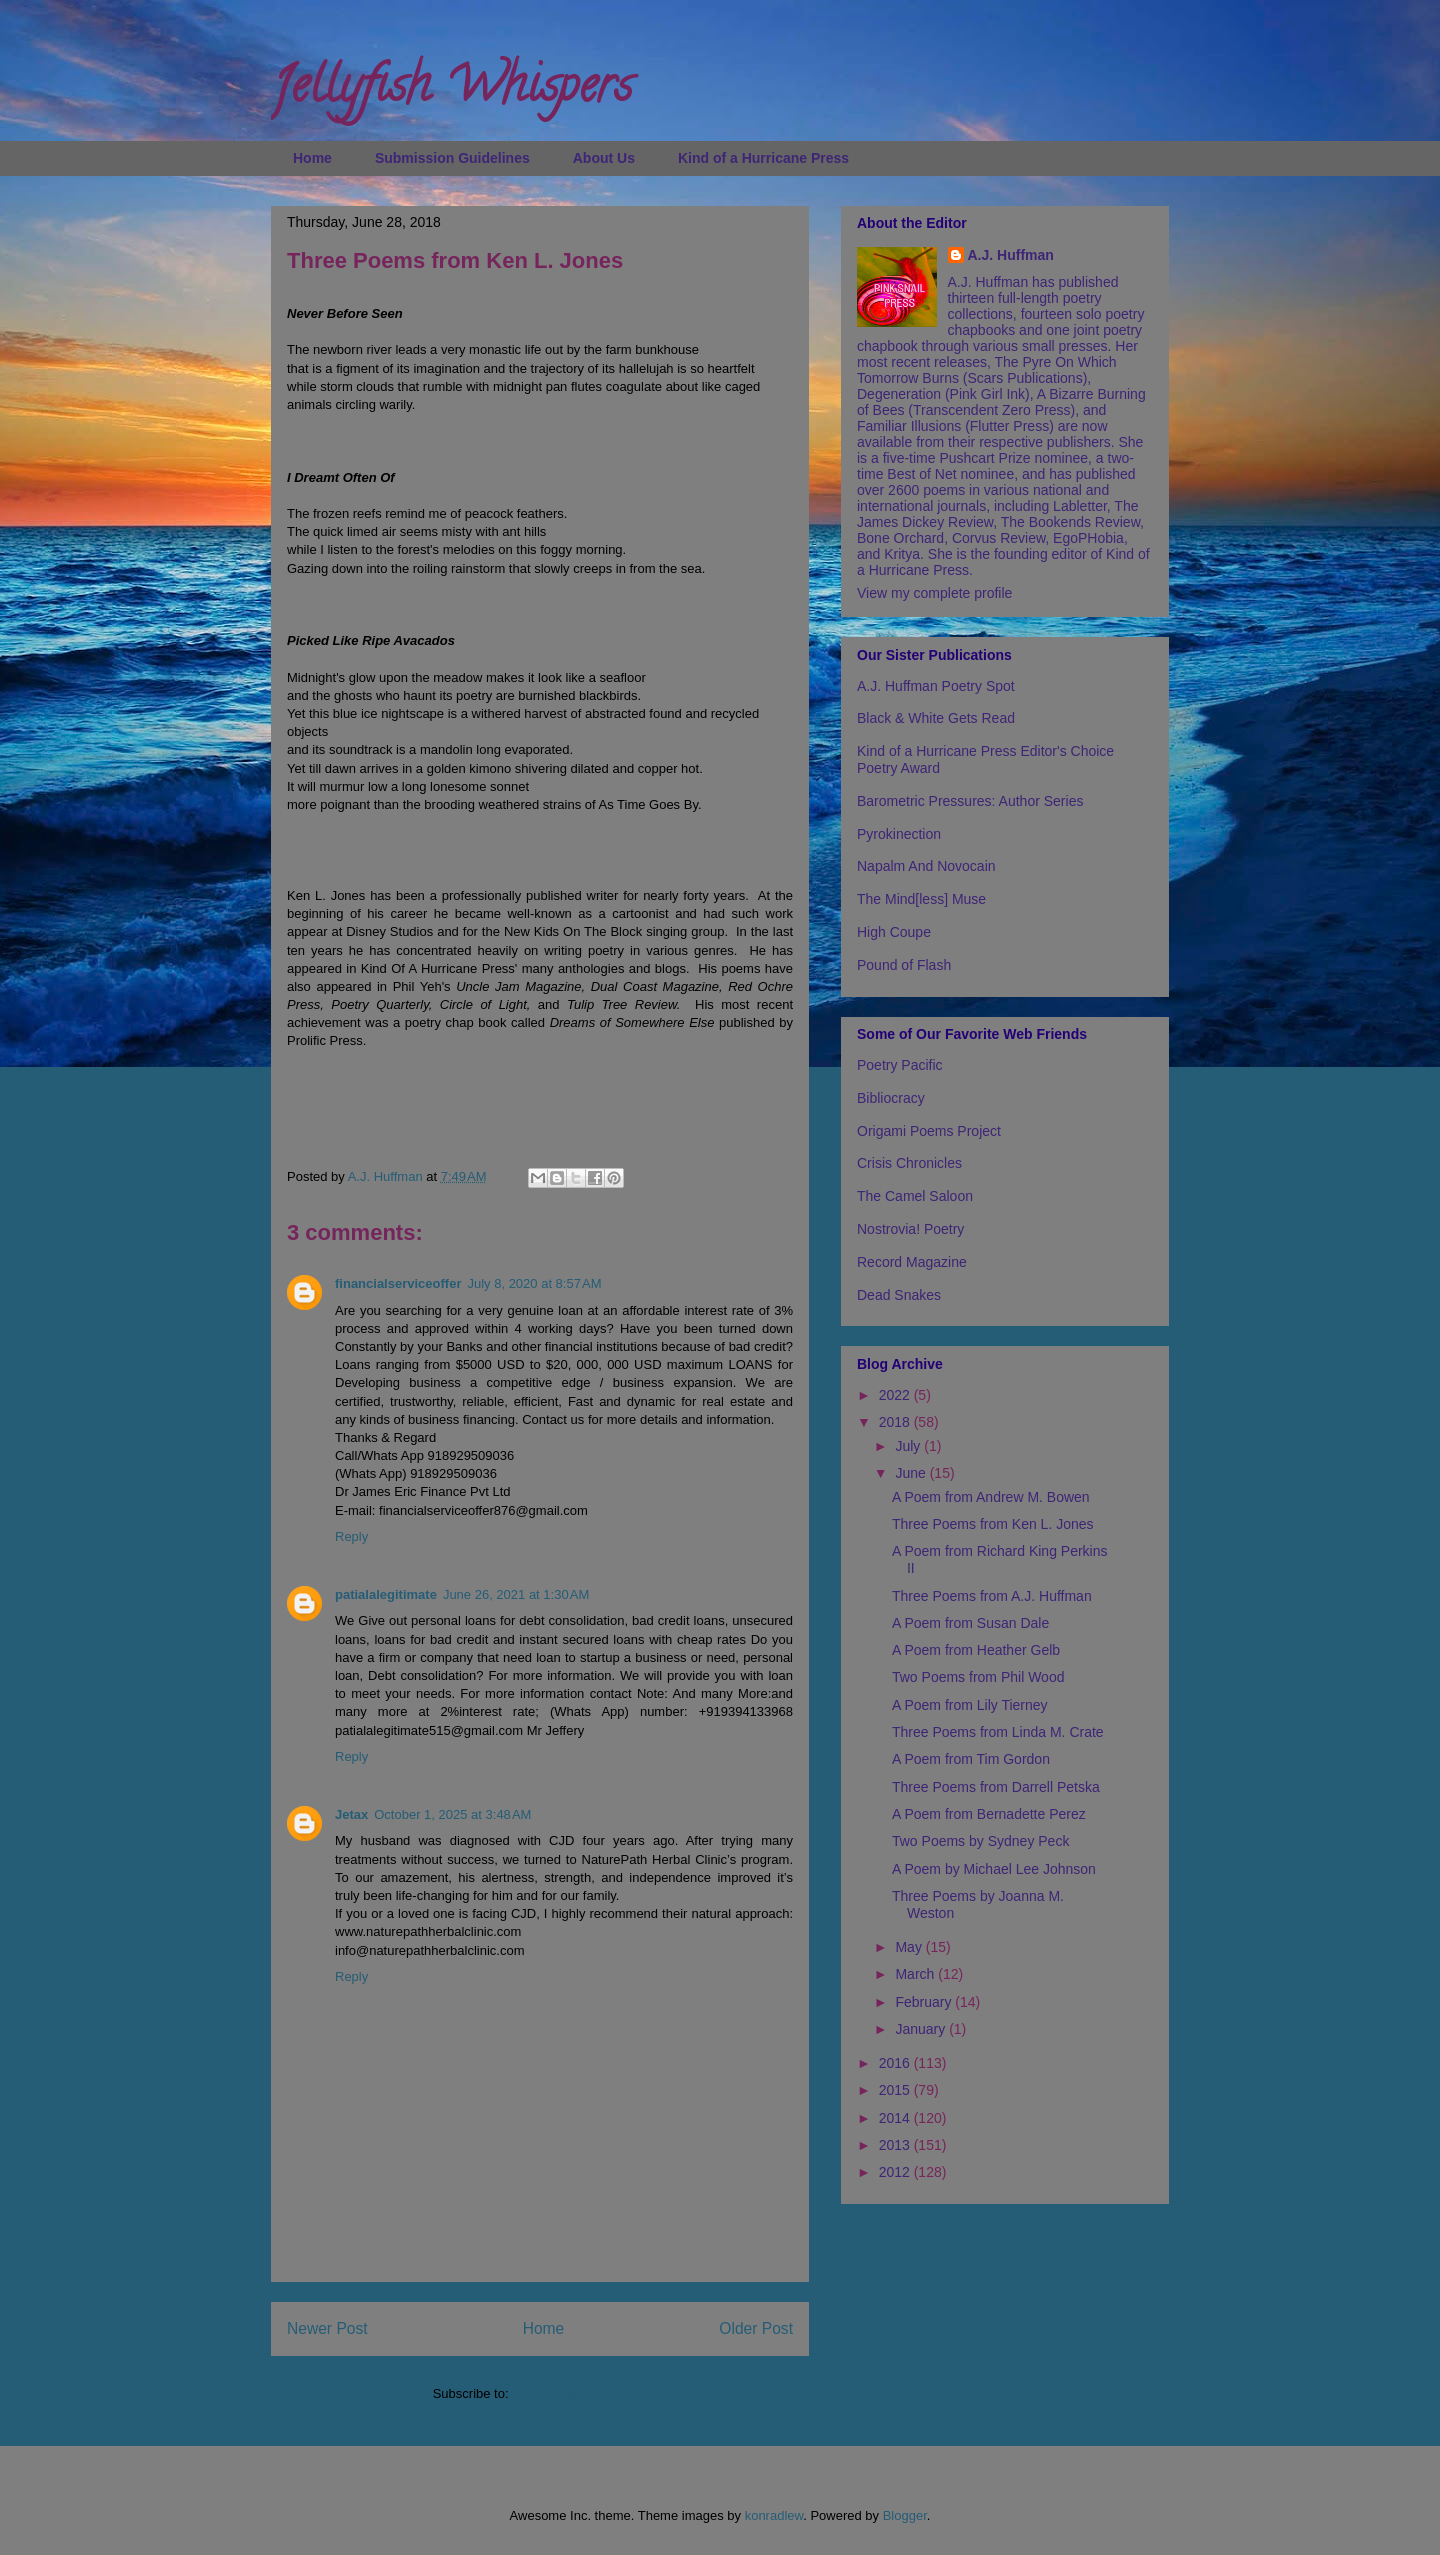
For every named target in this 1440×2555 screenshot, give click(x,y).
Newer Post (327, 2328)
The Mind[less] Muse (921, 899)
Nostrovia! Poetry (910, 1229)
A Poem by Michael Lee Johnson (994, 1869)
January (922, 2029)
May (910, 1947)
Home (312, 158)
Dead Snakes (899, 1295)
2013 (896, 2145)
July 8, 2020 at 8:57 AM (534, 1283)
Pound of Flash (904, 965)
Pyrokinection (899, 834)
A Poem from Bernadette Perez (989, 1814)
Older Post (756, 2328)
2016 (896, 2063)
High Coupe (894, 932)
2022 (896, 1395)
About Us (604, 158)
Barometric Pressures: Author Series (970, 801)
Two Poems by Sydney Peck (980, 1841)
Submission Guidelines (452, 158)
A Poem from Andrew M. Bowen (991, 1497)
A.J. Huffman (1011, 255)
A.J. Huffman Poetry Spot (936, 686)
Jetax (351, 1814)
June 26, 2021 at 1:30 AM (516, 1594)
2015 (896, 2090)
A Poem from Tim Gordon (971, 1759)
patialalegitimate (386, 1594)
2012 (896, 2172)
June (912, 1473)
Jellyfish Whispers (451, 91)
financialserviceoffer (398, 1283)
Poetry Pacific (900, 1065)
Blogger (905, 2515)
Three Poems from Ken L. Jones (993, 1524)
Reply (351, 1536)
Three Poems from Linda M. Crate (998, 1732)
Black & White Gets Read (936, 718)
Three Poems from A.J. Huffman (992, 1596)
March (916, 1974)
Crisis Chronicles (909, 1163)
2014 (896, 2118)
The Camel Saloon (915, 1196)
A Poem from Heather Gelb (976, 1650)
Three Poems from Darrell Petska (996, 1787)
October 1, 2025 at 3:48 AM (452, 1814)
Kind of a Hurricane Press (763, 158)
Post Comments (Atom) (579, 2393)
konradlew (774, 2515)
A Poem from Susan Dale (970, 1623)
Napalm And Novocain (926, 866)
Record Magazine (912, 1262)
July (909, 1446)
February (925, 2002)
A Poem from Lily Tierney (970, 1705)
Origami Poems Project (929, 1131)
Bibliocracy (891, 1098)
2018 (896, 1422)
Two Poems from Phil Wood (978, 1677)
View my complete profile (934, 593)
